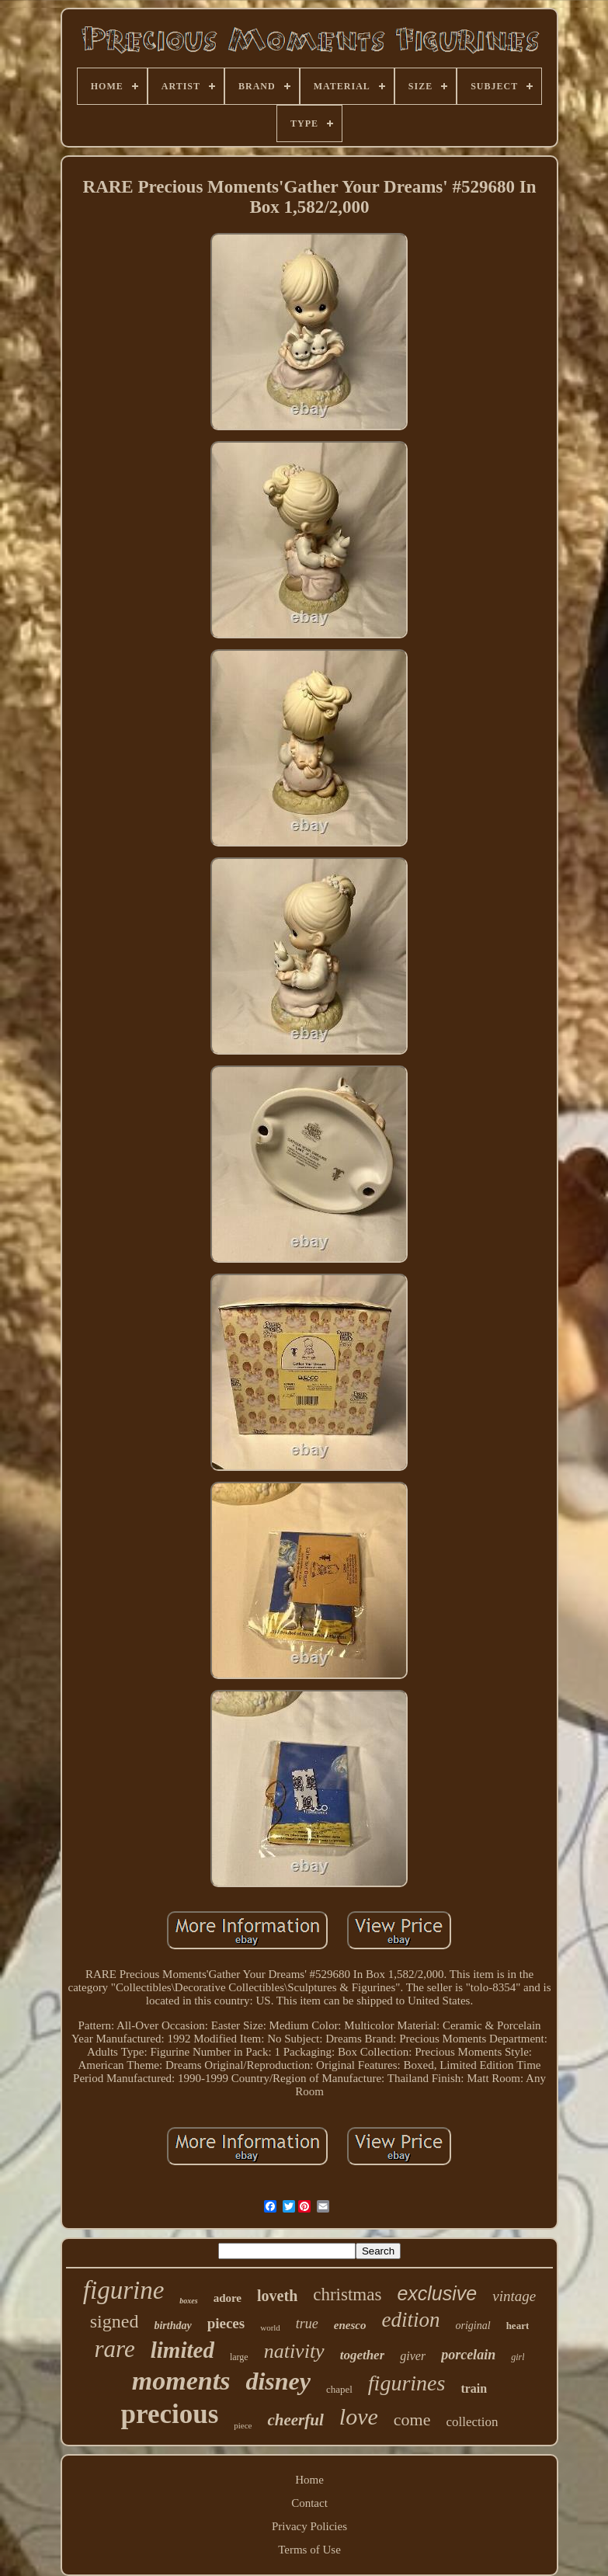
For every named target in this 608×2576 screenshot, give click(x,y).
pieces (226, 2323)
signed (114, 2321)
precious (170, 2414)
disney (278, 2381)
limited (182, 2350)
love (358, 2416)
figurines (407, 2383)
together (362, 2355)
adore (227, 2298)
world (270, 2327)
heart (518, 2325)
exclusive (437, 2293)
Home (309, 2479)
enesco (350, 2325)
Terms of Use (309, 2549)
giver (413, 2355)
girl (517, 2357)
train (473, 2388)
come (412, 2419)
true (307, 2323)
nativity (294, 2351)
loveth (277, 2295)
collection (472, 2421)
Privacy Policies (309, 2526)
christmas (347, 2294)
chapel (339, 2389)
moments (181, 2380)
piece (243, 2425)
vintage (514, 2296)
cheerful (295, 2420)
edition (411, 2319)
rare (114, 2348)
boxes (188, 2300)
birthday (172, 2325)
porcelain (468, 2354)
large (239, 2357)
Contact (309, 2503)
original (473, 2325)
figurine (124, 2290)
